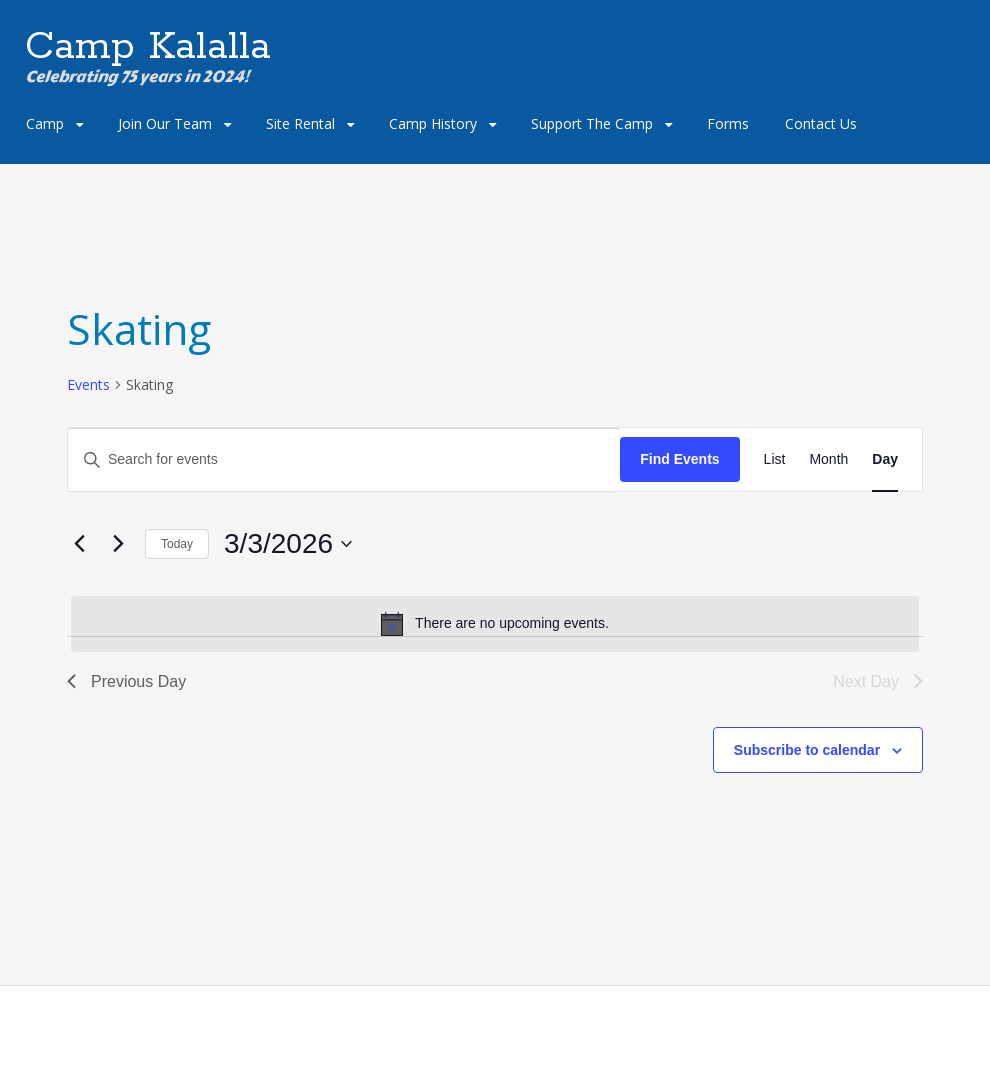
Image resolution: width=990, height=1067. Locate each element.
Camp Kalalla (148, 47)
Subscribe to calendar (807, 750)
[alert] (495, 624)
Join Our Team (165, 123)
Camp (45, 123)
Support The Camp (592, 123)
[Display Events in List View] (775, 459)
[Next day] (118, 544)
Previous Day (126, 681)
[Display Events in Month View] (828, 459)
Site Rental (300, 123)
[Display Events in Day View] (885, 459)
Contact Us (821, 123)
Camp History (433, 123)
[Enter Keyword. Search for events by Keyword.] (344, 459)
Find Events (679, 459)
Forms (728, 123)
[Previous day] (79, 544)
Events (88, 384)
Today (177, 544)
